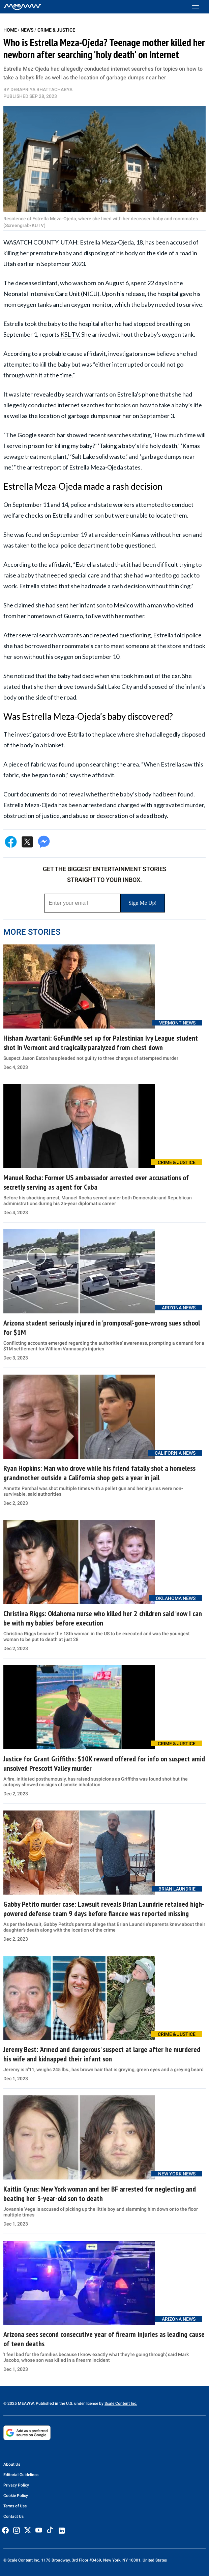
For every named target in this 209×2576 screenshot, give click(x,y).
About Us (11, 2464)
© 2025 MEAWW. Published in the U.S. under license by (53, 2403)
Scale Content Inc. (120, 2403)
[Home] (22, 6)
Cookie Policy (15, 2495)
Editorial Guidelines (20, 2474)
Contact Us (13, 2516)
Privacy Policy (16, 2485)
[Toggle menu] (199, 6)
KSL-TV (69, 334)
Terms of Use (15, 2506)
